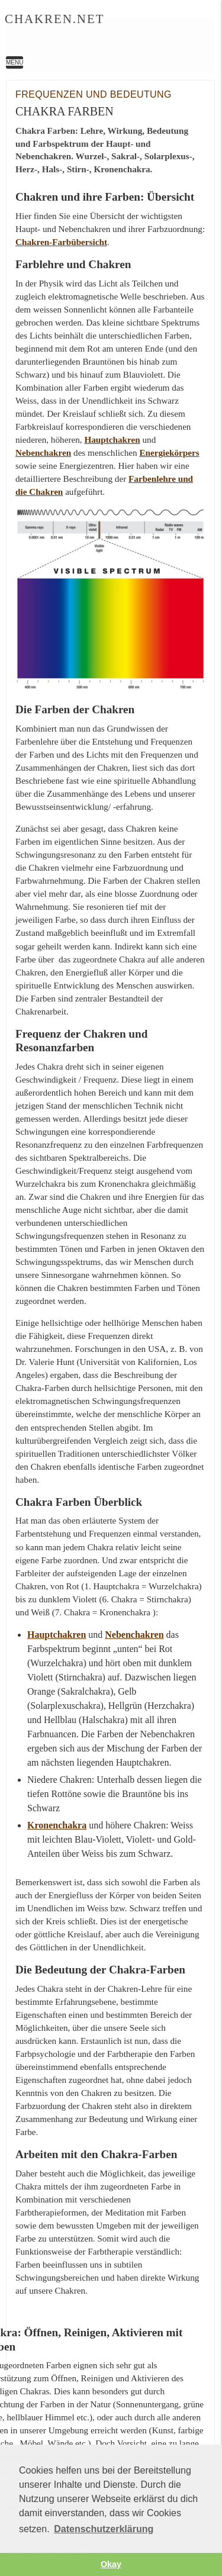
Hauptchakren (112, 439)
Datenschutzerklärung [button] (103, 2529)
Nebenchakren (43, 452)
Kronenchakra (56, 1825)
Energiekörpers (169, 452)
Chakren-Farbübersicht (61, 242)
